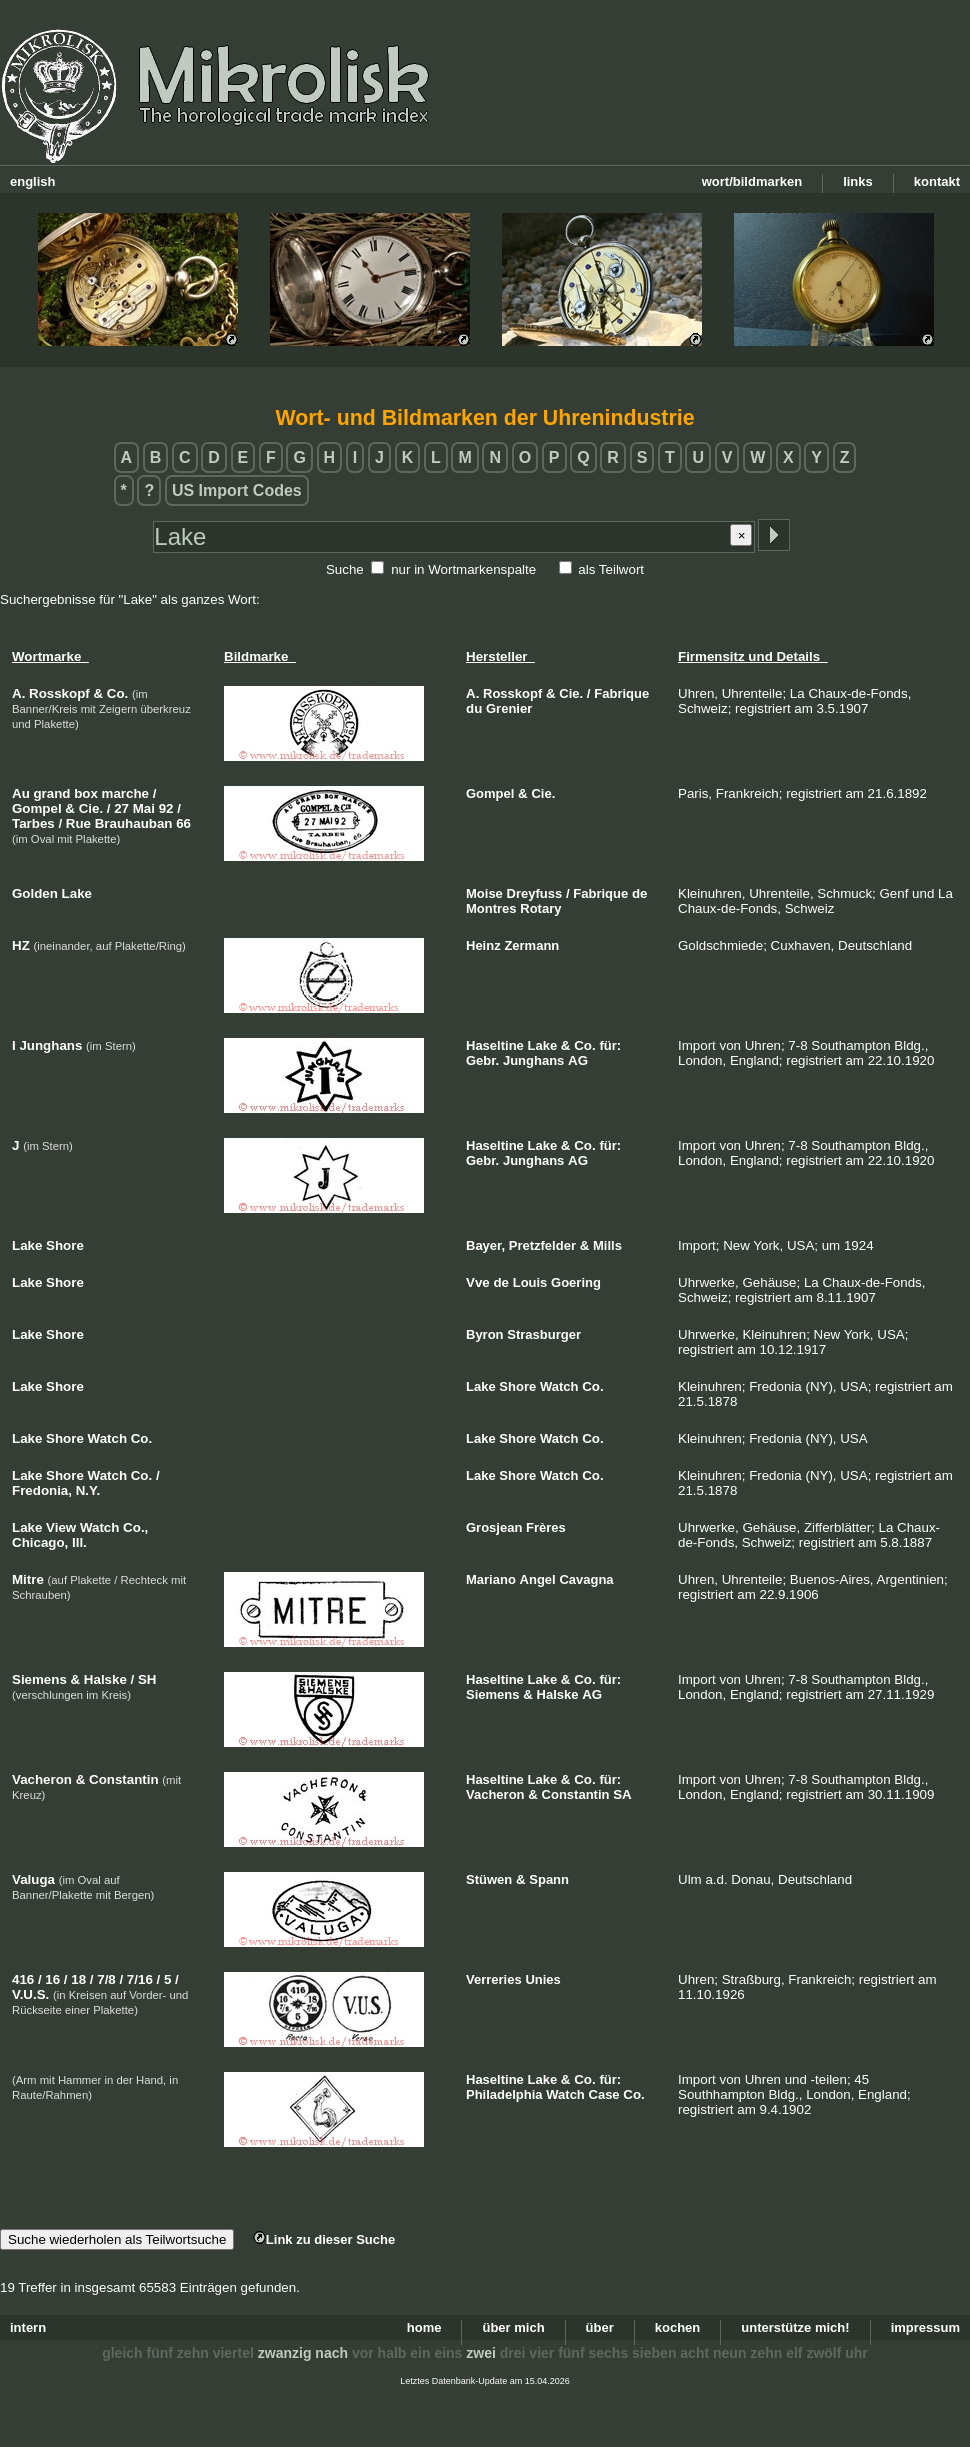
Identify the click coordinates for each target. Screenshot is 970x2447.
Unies (542, 1979)
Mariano (491, 1579)
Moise (484, 893)
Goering (576, 1282)
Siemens (492, 1694)
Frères (546, 1527)
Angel (538, 1579)
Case (604, 2094)
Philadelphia (504, 2094)
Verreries (494, 1979)
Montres (491, 908)
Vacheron (495, 1794)
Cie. (571, 693)
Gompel (490, 793)
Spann (549, 1879)
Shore (517, 1386)
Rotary (540, 908)
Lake (543, 1045)
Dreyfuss (535, 893)
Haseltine (495, 1045)
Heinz (483, 945)
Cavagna (586, 1579)
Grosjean (494, 1527)
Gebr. (482, 1060)
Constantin (576, 1794)
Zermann (531, 945)
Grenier (509, 708)
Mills (607, 1245)
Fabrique (621, 693)
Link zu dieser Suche (324, 2239)
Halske (558, 1694)
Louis (530, 1282)
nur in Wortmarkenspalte (463, 569)
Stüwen (489, 1879)
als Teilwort (611, 569)
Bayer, (485, 1245)
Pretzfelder (542, 1245)
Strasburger (544, 1334)
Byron (485, 1334)
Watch (559, 1386)
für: (610, 1045)
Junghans (533, 1060)
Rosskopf (512, 693)
